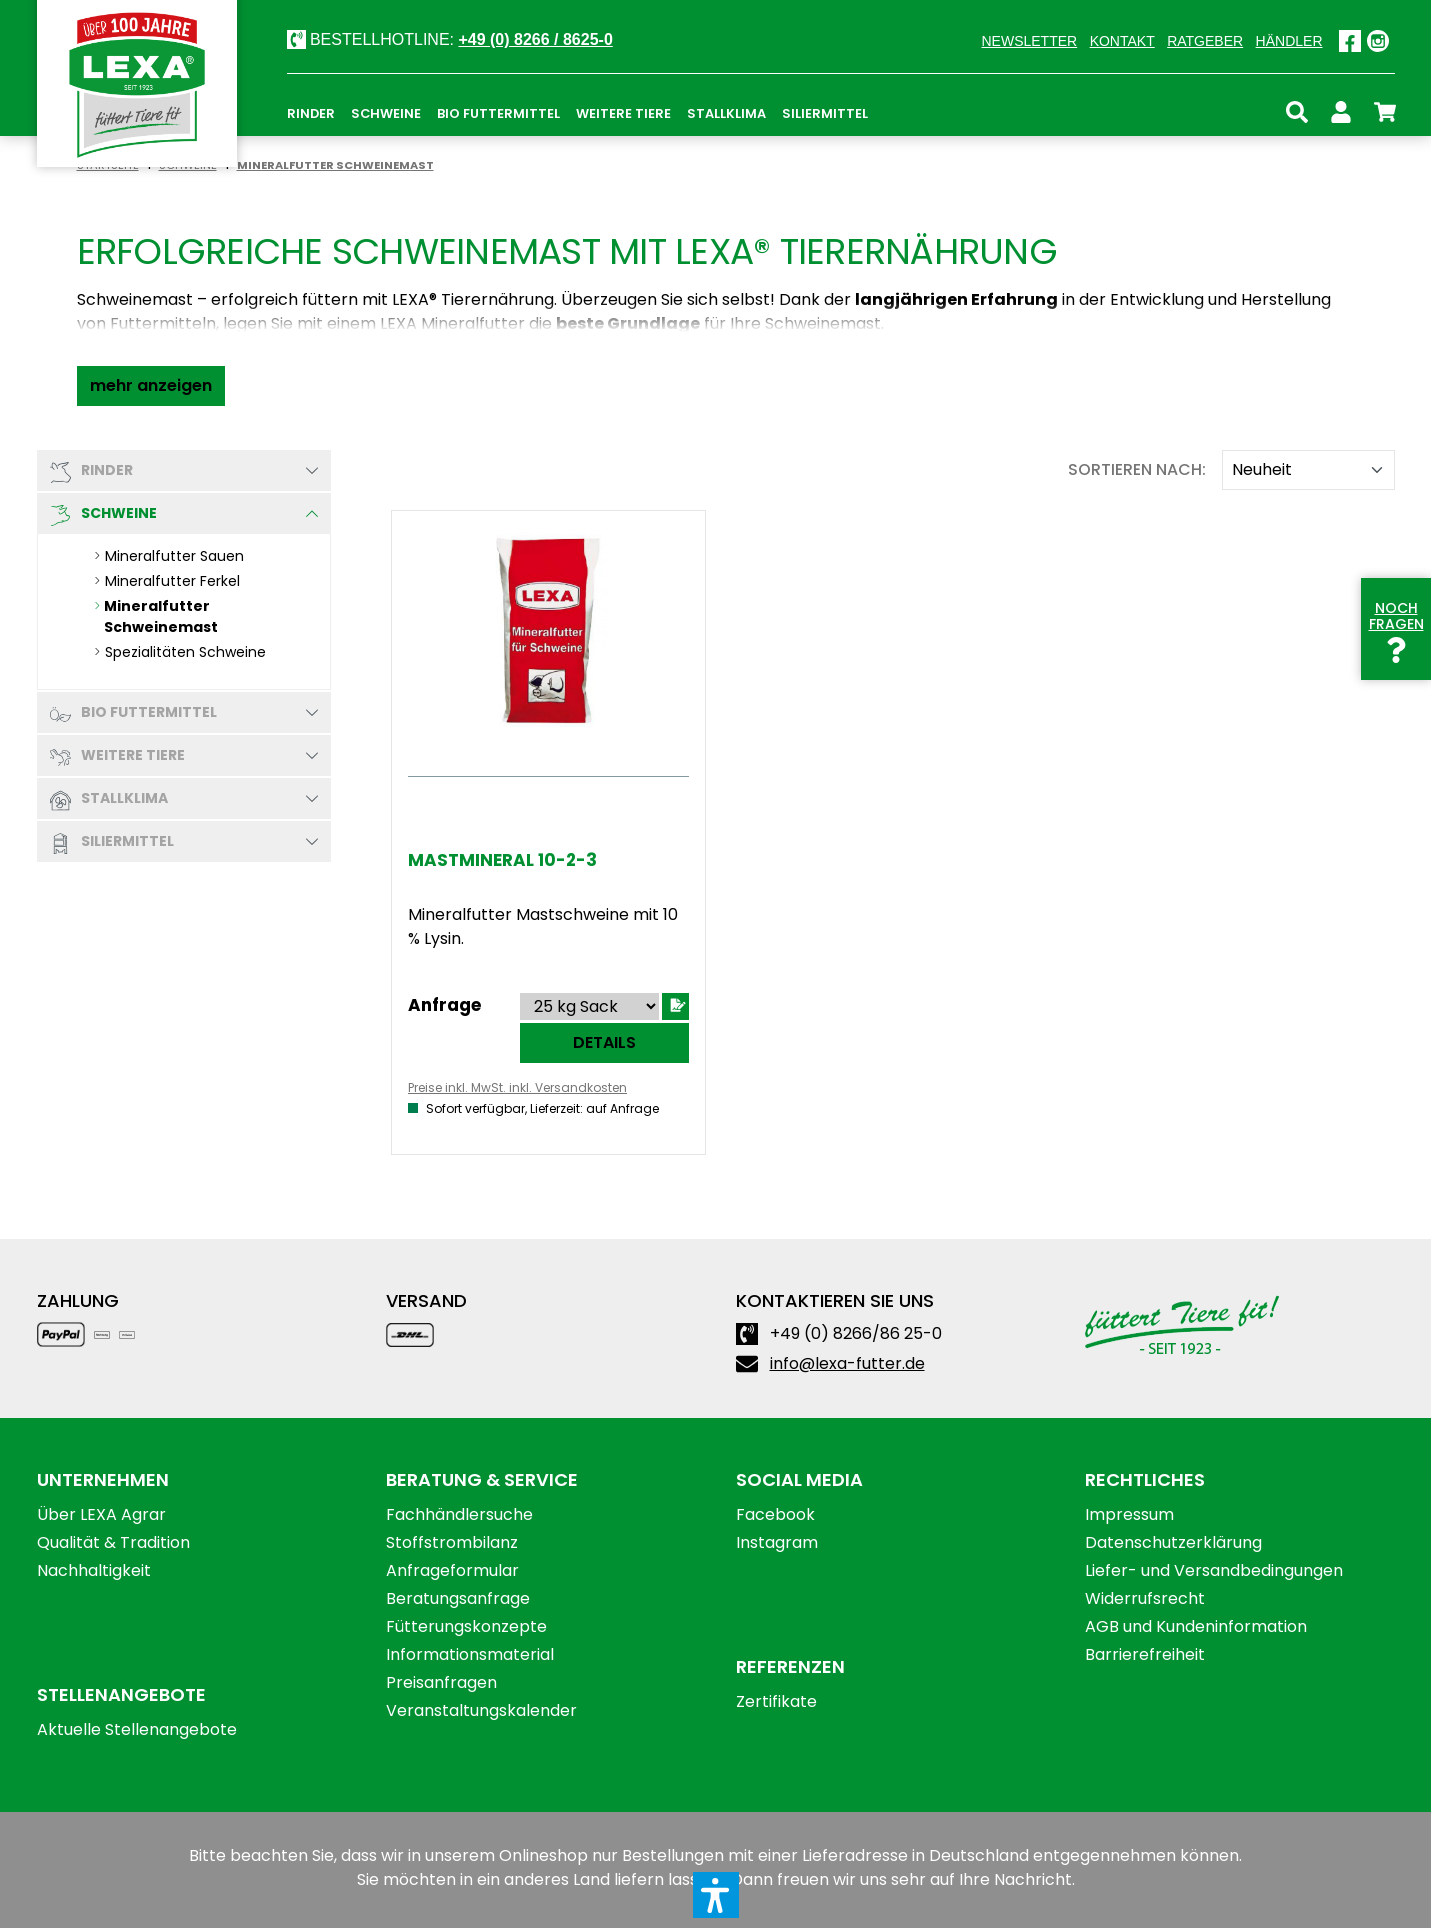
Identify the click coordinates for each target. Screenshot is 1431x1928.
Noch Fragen (1396, 629)
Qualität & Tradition (113, 1542)
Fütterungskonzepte (466, 1626)
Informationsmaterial (470, 1654)
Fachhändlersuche (459, 1514)
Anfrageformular (452, 1570)
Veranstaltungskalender (481, 1710)
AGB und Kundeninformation (1196, 1626)
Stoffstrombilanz (452, 1542)
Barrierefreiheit (1145, 1654)
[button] (151, 386)
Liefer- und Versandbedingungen (1214, 1570)
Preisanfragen (441, 1682)
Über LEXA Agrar (101, 1514)
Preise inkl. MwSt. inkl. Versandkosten (517, 1087)
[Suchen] (1297, 109)
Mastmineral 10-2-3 (502, 860)
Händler (1289, 41)
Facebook (775, 1514)
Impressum (1129, 1514)
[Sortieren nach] (1308, 470)
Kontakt (1122, 41)
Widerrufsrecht (1145, 1598)
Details (604, 1042)
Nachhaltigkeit (94, 1570)
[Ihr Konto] (1341, 109)
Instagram (777, 1542)
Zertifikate (776, 1701)
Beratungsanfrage (458, 1598)
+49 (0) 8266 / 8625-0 (535, 39)
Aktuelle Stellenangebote (137, 1729)
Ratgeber (1205, 41)
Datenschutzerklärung (1173, 1542)
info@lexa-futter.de (847, 1363)
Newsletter (1029, 41)
